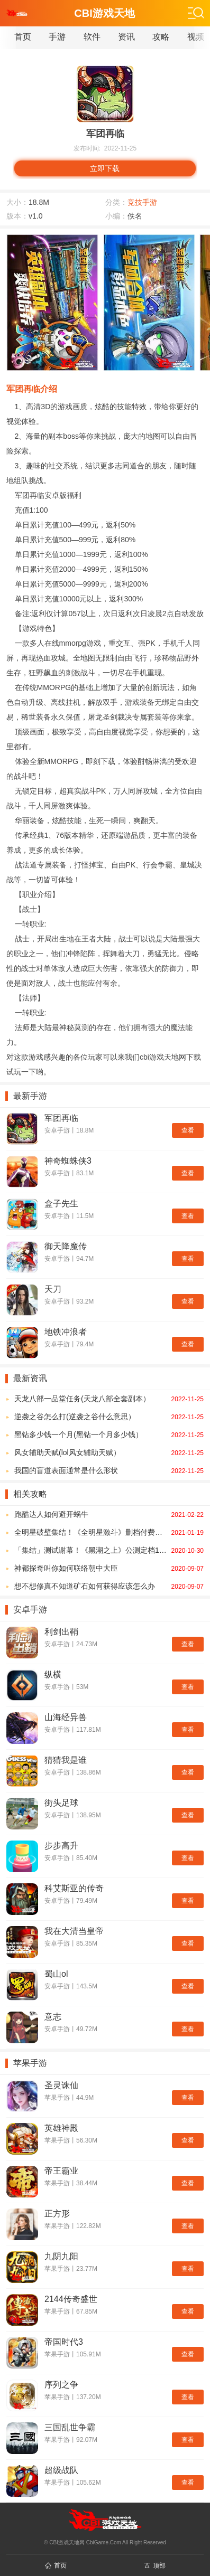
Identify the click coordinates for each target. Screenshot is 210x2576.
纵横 (52, 1674)
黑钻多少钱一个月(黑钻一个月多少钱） (109, 1434)
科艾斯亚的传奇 (74, 1888)
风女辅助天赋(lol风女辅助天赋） (109, 1452)
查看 (187, 1130)
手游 (57, 36)
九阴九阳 (61, 2256)
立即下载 (105, 168)
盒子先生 (61, 1203)
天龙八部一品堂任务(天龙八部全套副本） (109, 1398)
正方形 (57, 2213)
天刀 (52, 1289)
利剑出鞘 (61, 1631)
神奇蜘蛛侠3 (68, 1160)
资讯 (126, 36)
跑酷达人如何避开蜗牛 (109, 1514)
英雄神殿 (61, 2128)
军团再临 (61, 1118)
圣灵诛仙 (61, 2085)
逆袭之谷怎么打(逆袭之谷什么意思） (109, 1416)
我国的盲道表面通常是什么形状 (109, 1470)
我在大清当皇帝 (74, 1931)
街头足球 (61, 1802)
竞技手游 (142, 202)
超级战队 (61, 2470)
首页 (22, 36)
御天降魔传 (65, 1246)
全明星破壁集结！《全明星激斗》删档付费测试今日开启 (109, 1532)
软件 (92, 36)
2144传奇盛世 (70, 2299)
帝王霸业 (61, 2170)
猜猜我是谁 (65, 1760)
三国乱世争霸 (69, 2427)
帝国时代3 (63, 2341)
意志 (52, 2016)
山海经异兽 (65, 1717)
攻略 (160, 36)
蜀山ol (56, 1973)
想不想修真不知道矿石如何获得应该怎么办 (109, 1586)
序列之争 (61, 2384)
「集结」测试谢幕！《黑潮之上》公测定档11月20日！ (109, 1550)
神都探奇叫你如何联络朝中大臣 (109, 1568)
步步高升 (61, 1845)
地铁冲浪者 (65, 1331)
